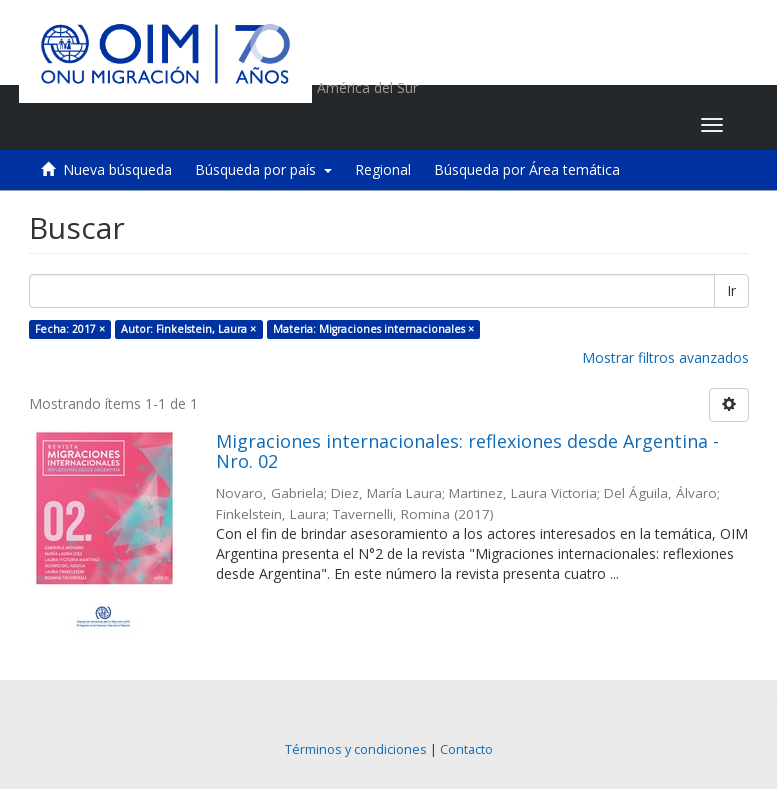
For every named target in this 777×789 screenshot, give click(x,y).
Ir (731, 290)
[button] (560, 125)
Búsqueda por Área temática (527, 169)
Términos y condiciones (356, 749)
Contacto (466, 749)
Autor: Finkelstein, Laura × (188, 329)
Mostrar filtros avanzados (665, 357)
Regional (383, 169)
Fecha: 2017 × (70, 329)
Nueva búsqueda (117, 169)
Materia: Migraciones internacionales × (373, 329)
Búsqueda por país (263, 169)
